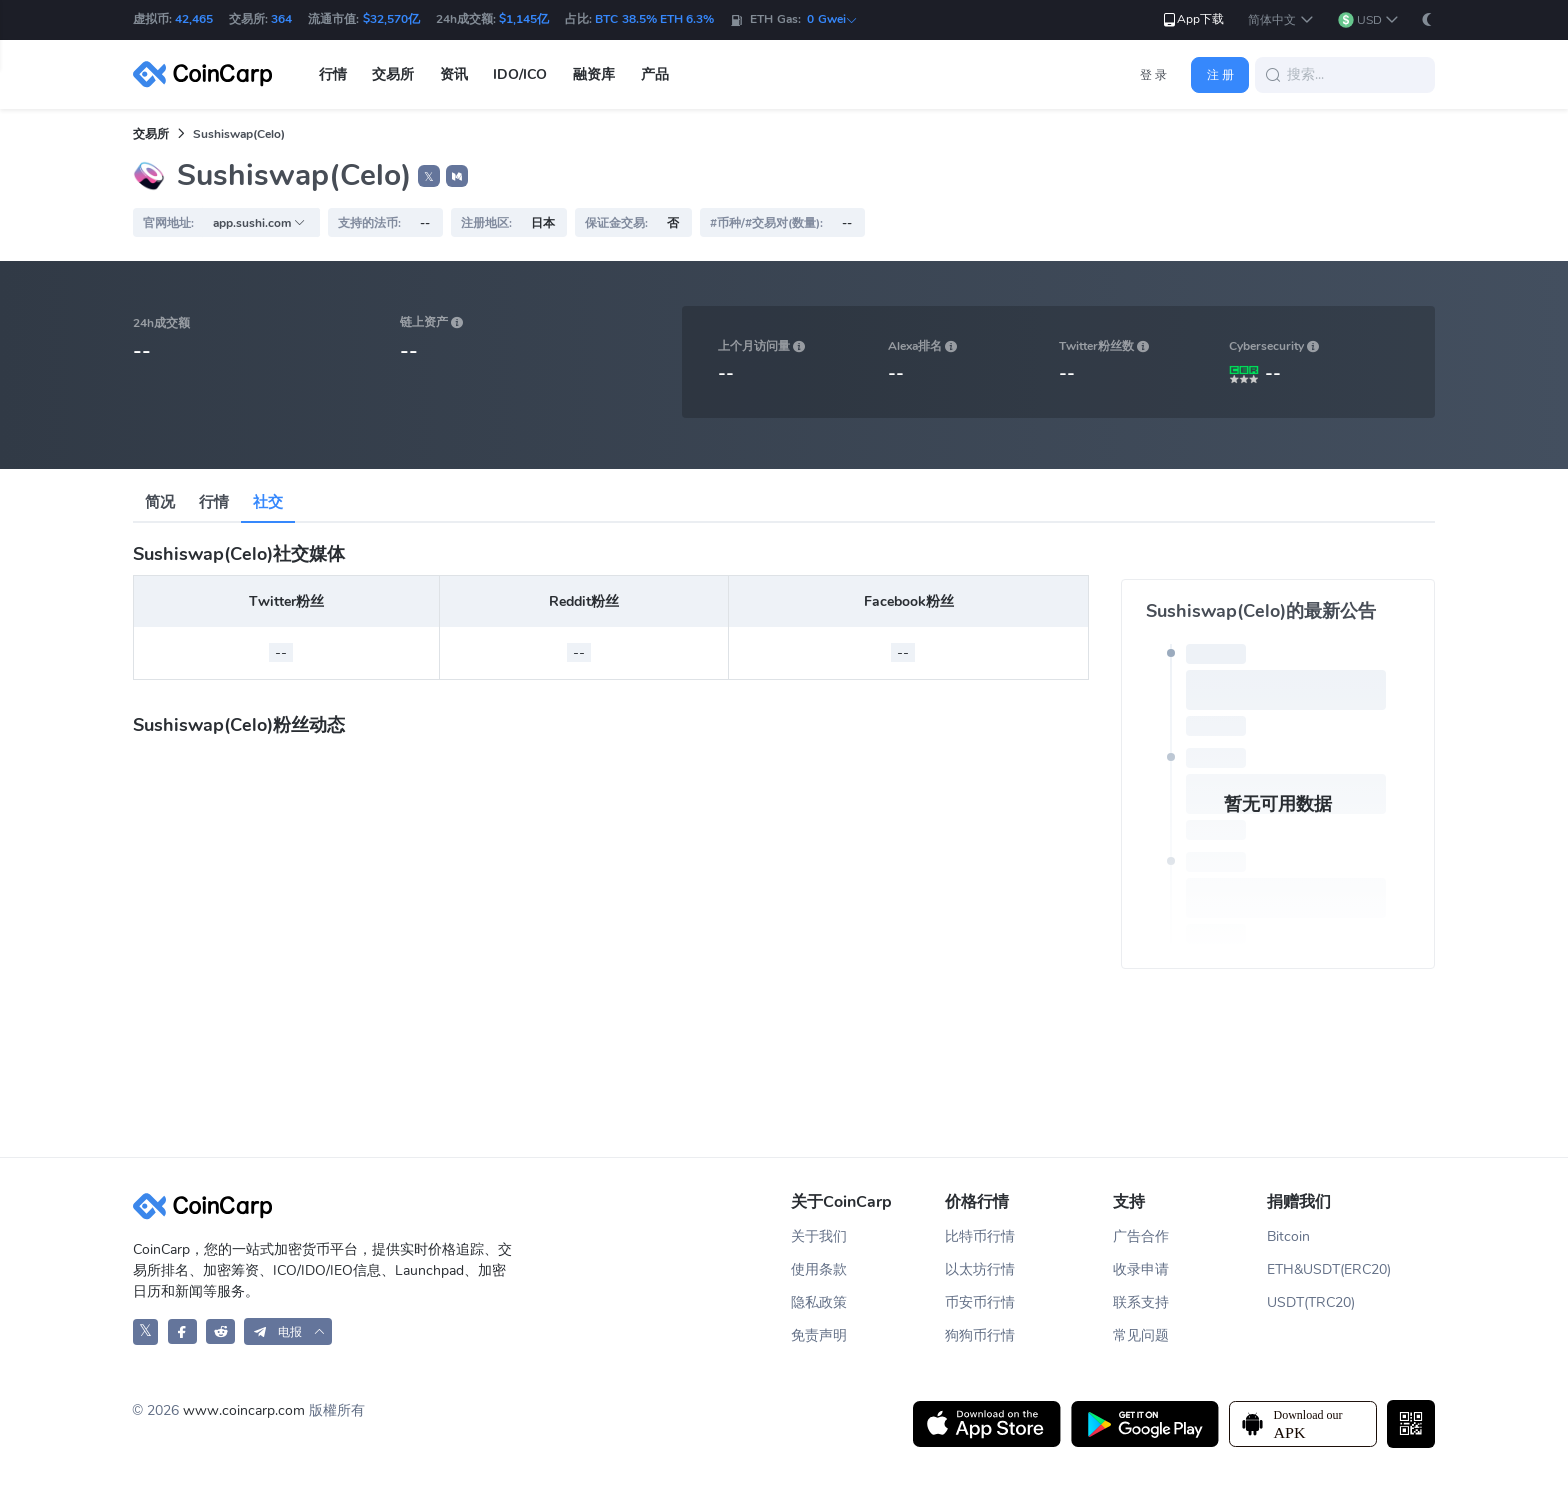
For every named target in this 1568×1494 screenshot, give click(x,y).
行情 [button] (333, 74)
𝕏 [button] (429, 177)
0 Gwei (832, 19)
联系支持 (1141, 1302)
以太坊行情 (980, 1269)
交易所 (151, 134)
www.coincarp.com (244, 1410)
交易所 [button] (393, 74)
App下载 (1192, 19)
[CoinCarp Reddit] (220, 1331)
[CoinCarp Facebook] (182, 1331)
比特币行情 (980, 1236)
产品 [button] (655, 74)
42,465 (194, 19)
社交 (268, 502)
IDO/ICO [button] (520, 74)
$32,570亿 (391, 19)
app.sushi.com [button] (259, 223)
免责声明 (819, 1335)
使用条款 (819, 1269)
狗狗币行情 (980, 1335)
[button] (1280, 20)
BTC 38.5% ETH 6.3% (654, 19)
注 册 (1220, 75)
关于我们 (819, 1236)
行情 (214, 502)
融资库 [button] (594, 74)
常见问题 (1141, 1335)
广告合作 (1141, 1236)
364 (281, 19)
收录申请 (1141, 1269)
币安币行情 (980, 1302)
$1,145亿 (524, 19)
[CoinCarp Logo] (208, 74)
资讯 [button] (454, 74)
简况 (160, 502)
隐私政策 (819, 1302)
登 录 (1153, 75)
